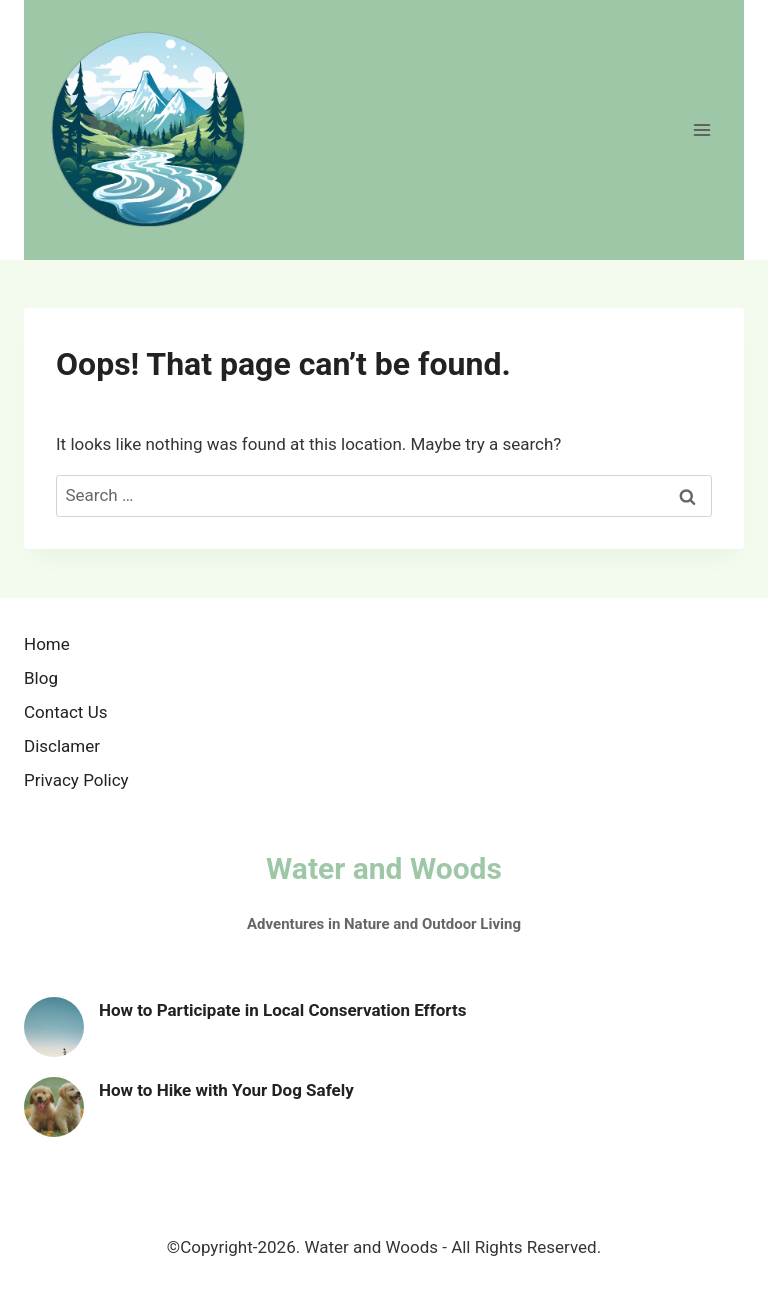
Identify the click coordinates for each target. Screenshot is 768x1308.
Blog (41, 678)
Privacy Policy (76, 780)
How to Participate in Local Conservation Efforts (282, 1010)
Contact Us (65, 712)
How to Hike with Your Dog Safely (226, 1090)
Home (47, 644)
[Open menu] (701, 129)
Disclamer (62, 746)
